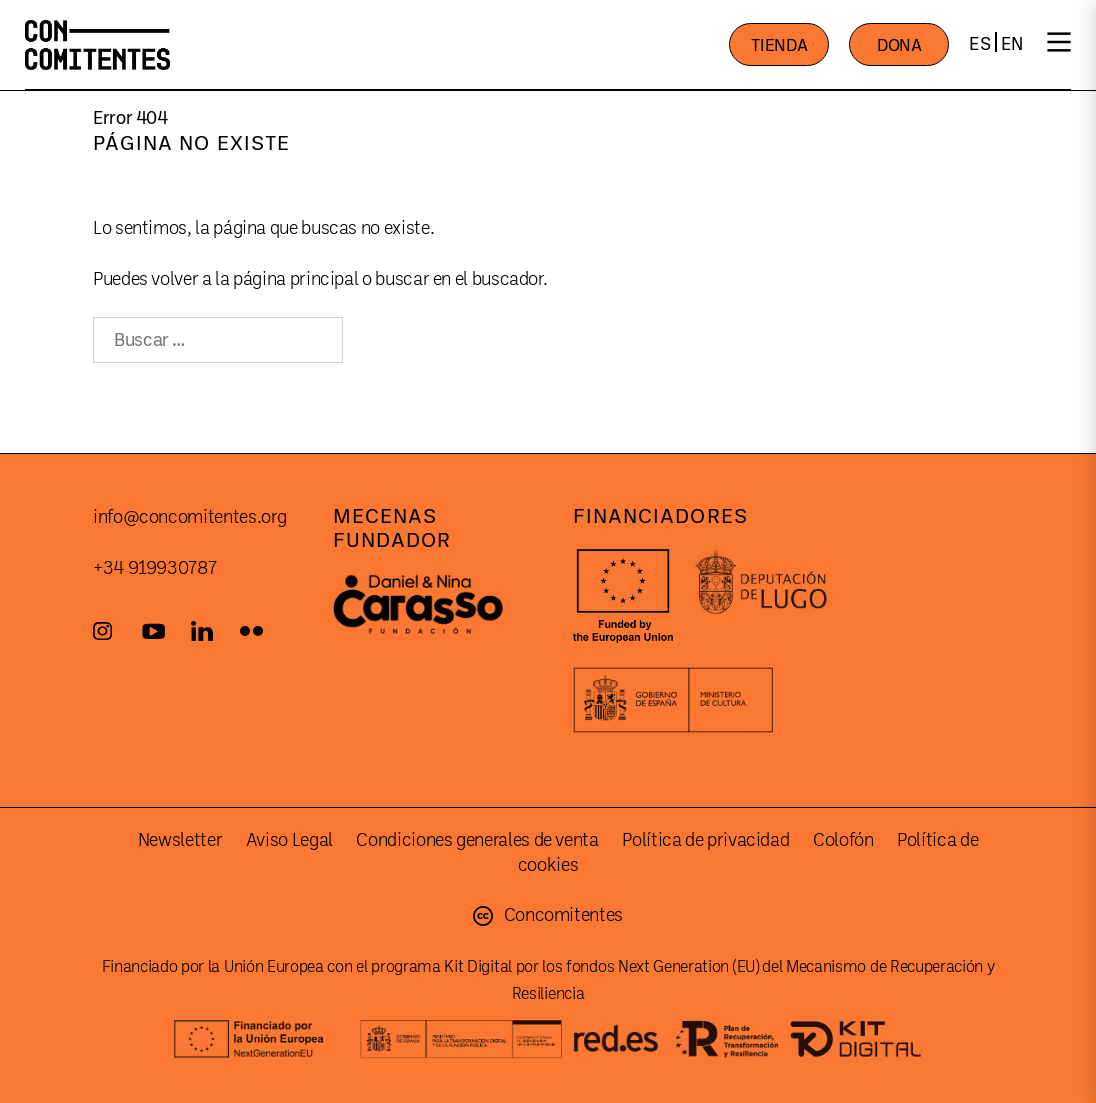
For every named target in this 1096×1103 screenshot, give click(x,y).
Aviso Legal (289, 840)
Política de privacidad (705, 840)
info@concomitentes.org (190, 517)
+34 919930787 (154, 568)
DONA (899, 45)
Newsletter (180, 840)
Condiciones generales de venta (477, 840)
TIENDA (779, 45)
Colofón (843, 840)
